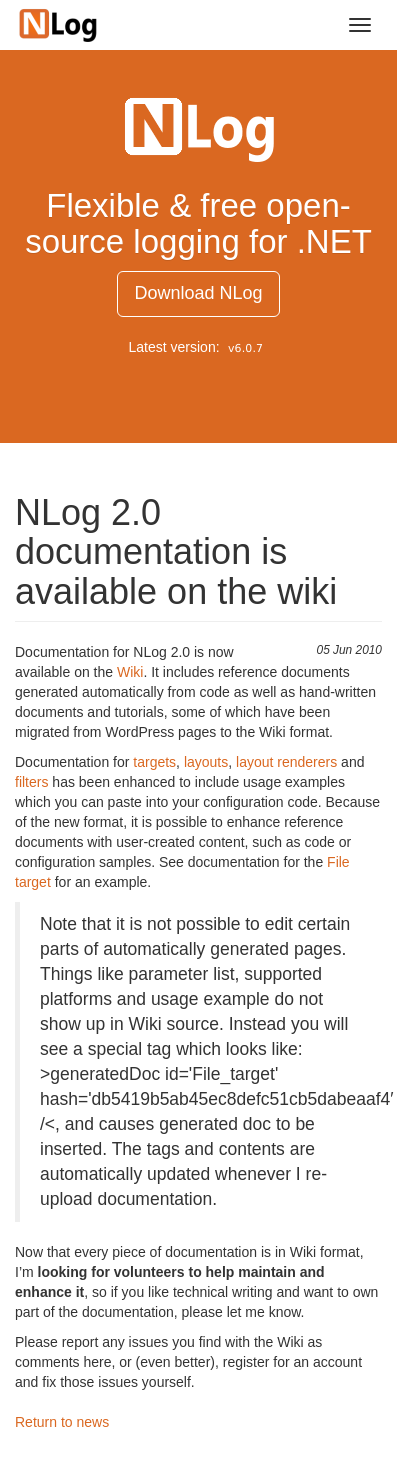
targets (154, 762)
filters (31, 782)
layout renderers (288, 762)
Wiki (130, 672)
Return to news (62, 1422)
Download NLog (198, 293)
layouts (206, 762)
